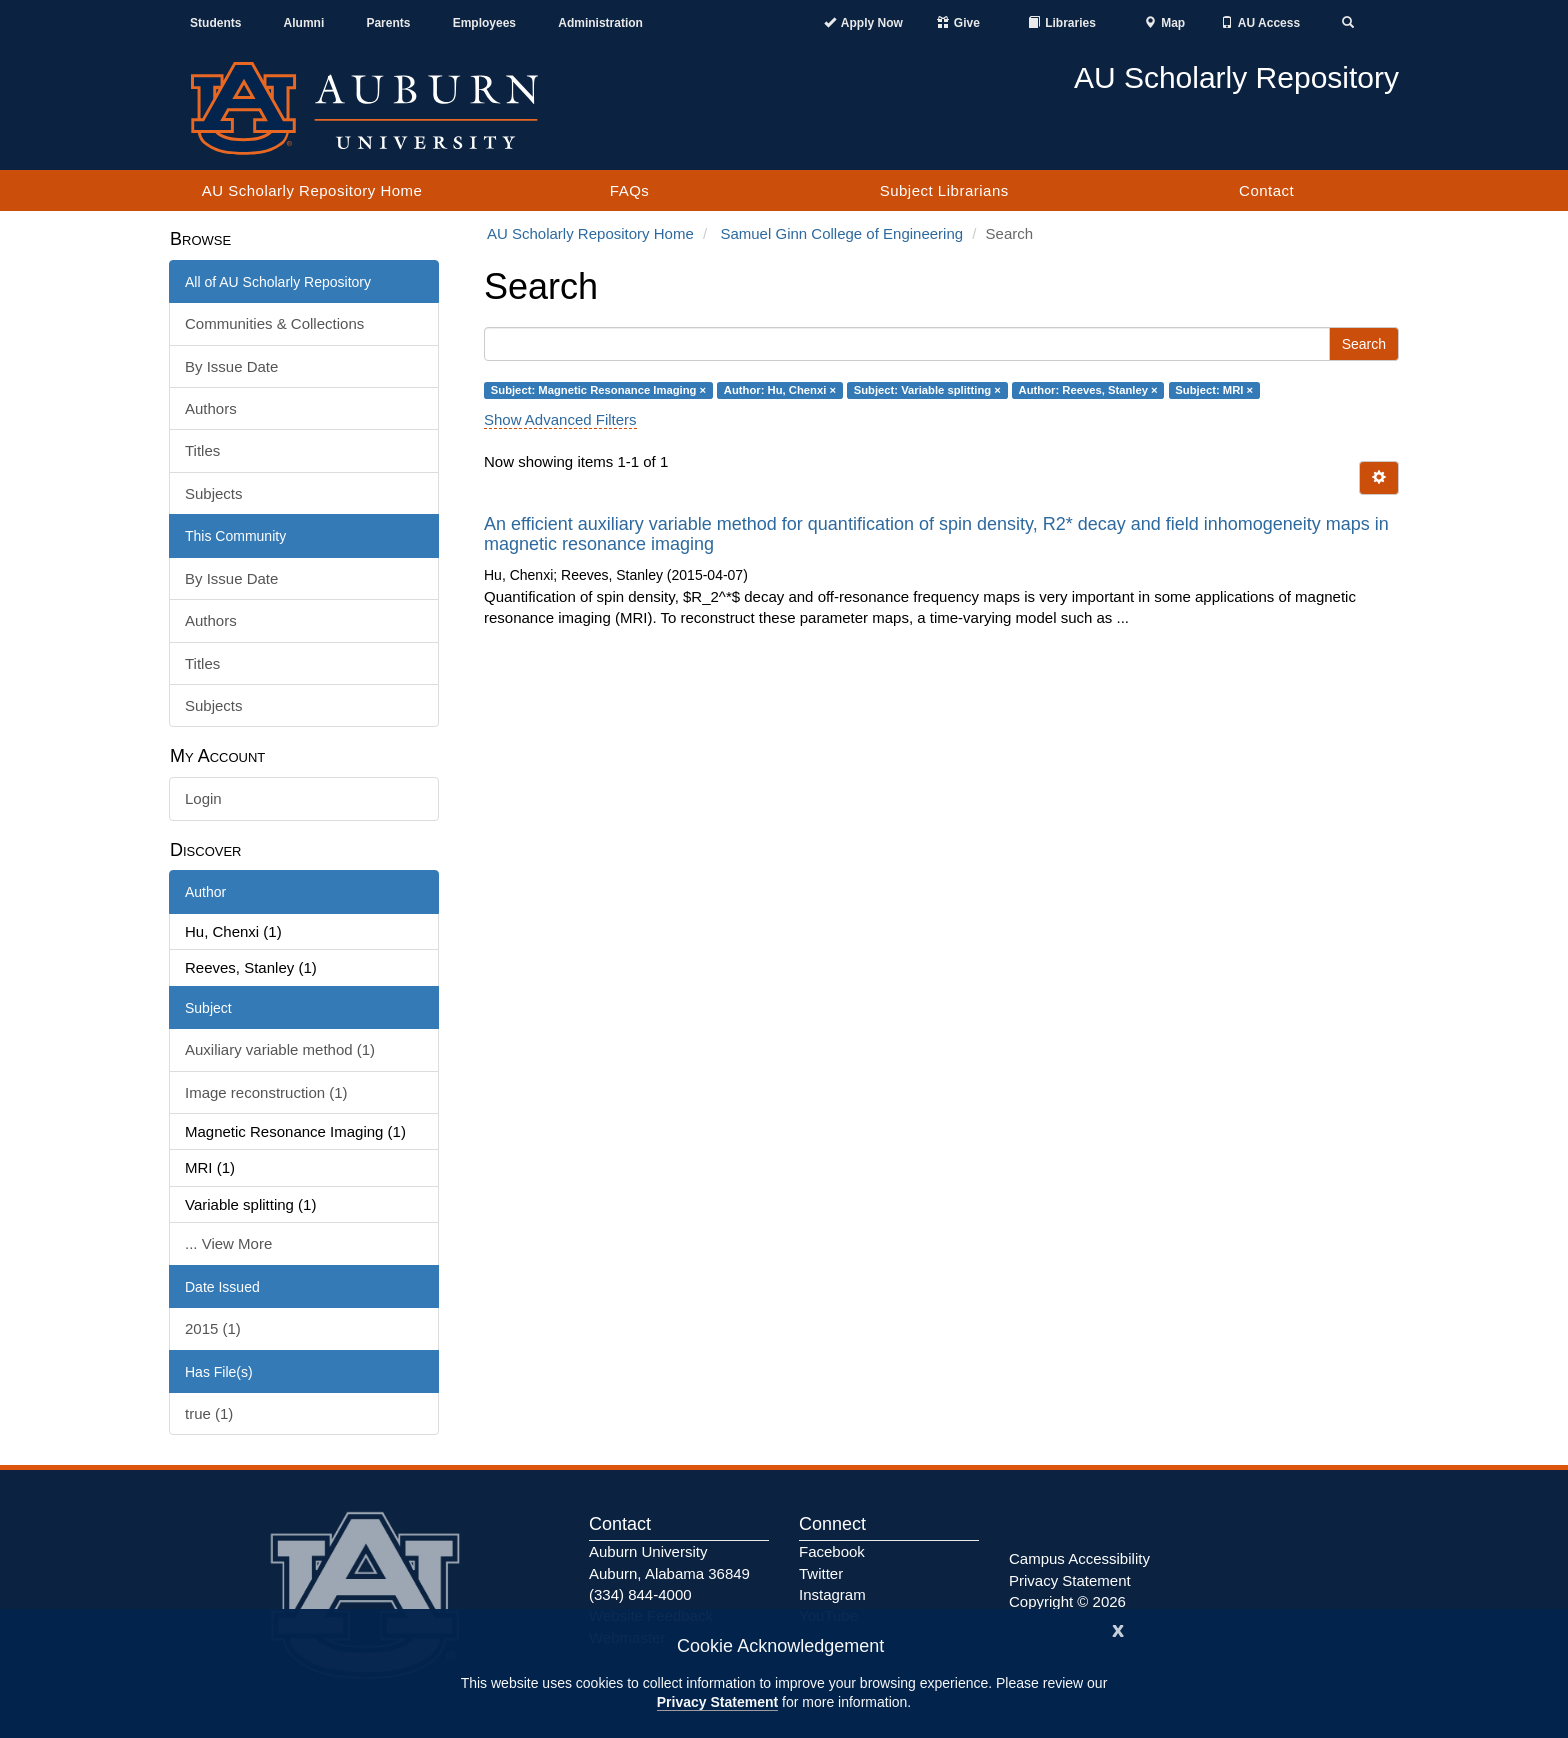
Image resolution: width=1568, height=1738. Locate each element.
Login (203, 798)
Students (215, 23)
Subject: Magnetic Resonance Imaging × (598, 390)
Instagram (832, 1594)
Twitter (821, 1573)
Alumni (304, 23)
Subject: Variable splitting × (927, 390)
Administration (600, 23)
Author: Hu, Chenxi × (780, 390)
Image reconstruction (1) (266, 1092)
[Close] (1118, 1628)
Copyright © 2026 (1067, 1601)
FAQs (630, 190)
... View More (228, 1243)
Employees (484, 23)
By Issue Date (231, 366)
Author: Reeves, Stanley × (1088, 390)
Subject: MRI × (1214, 390)
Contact (1266, 190)
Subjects (214, 493)
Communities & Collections (274, 323)
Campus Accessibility (1079, 1558)
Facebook (832, 1551)
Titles (202, 450)
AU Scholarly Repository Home (312, 190)
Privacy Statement (717, 1702)
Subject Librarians (944, 190)
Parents (388, 23)
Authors (211, 408)
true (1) (209, 1413)
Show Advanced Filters (560, 419)
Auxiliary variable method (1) (280, 1049)
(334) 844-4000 (640, 1594)
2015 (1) (213, 1328)
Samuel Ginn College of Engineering (841, 233)
